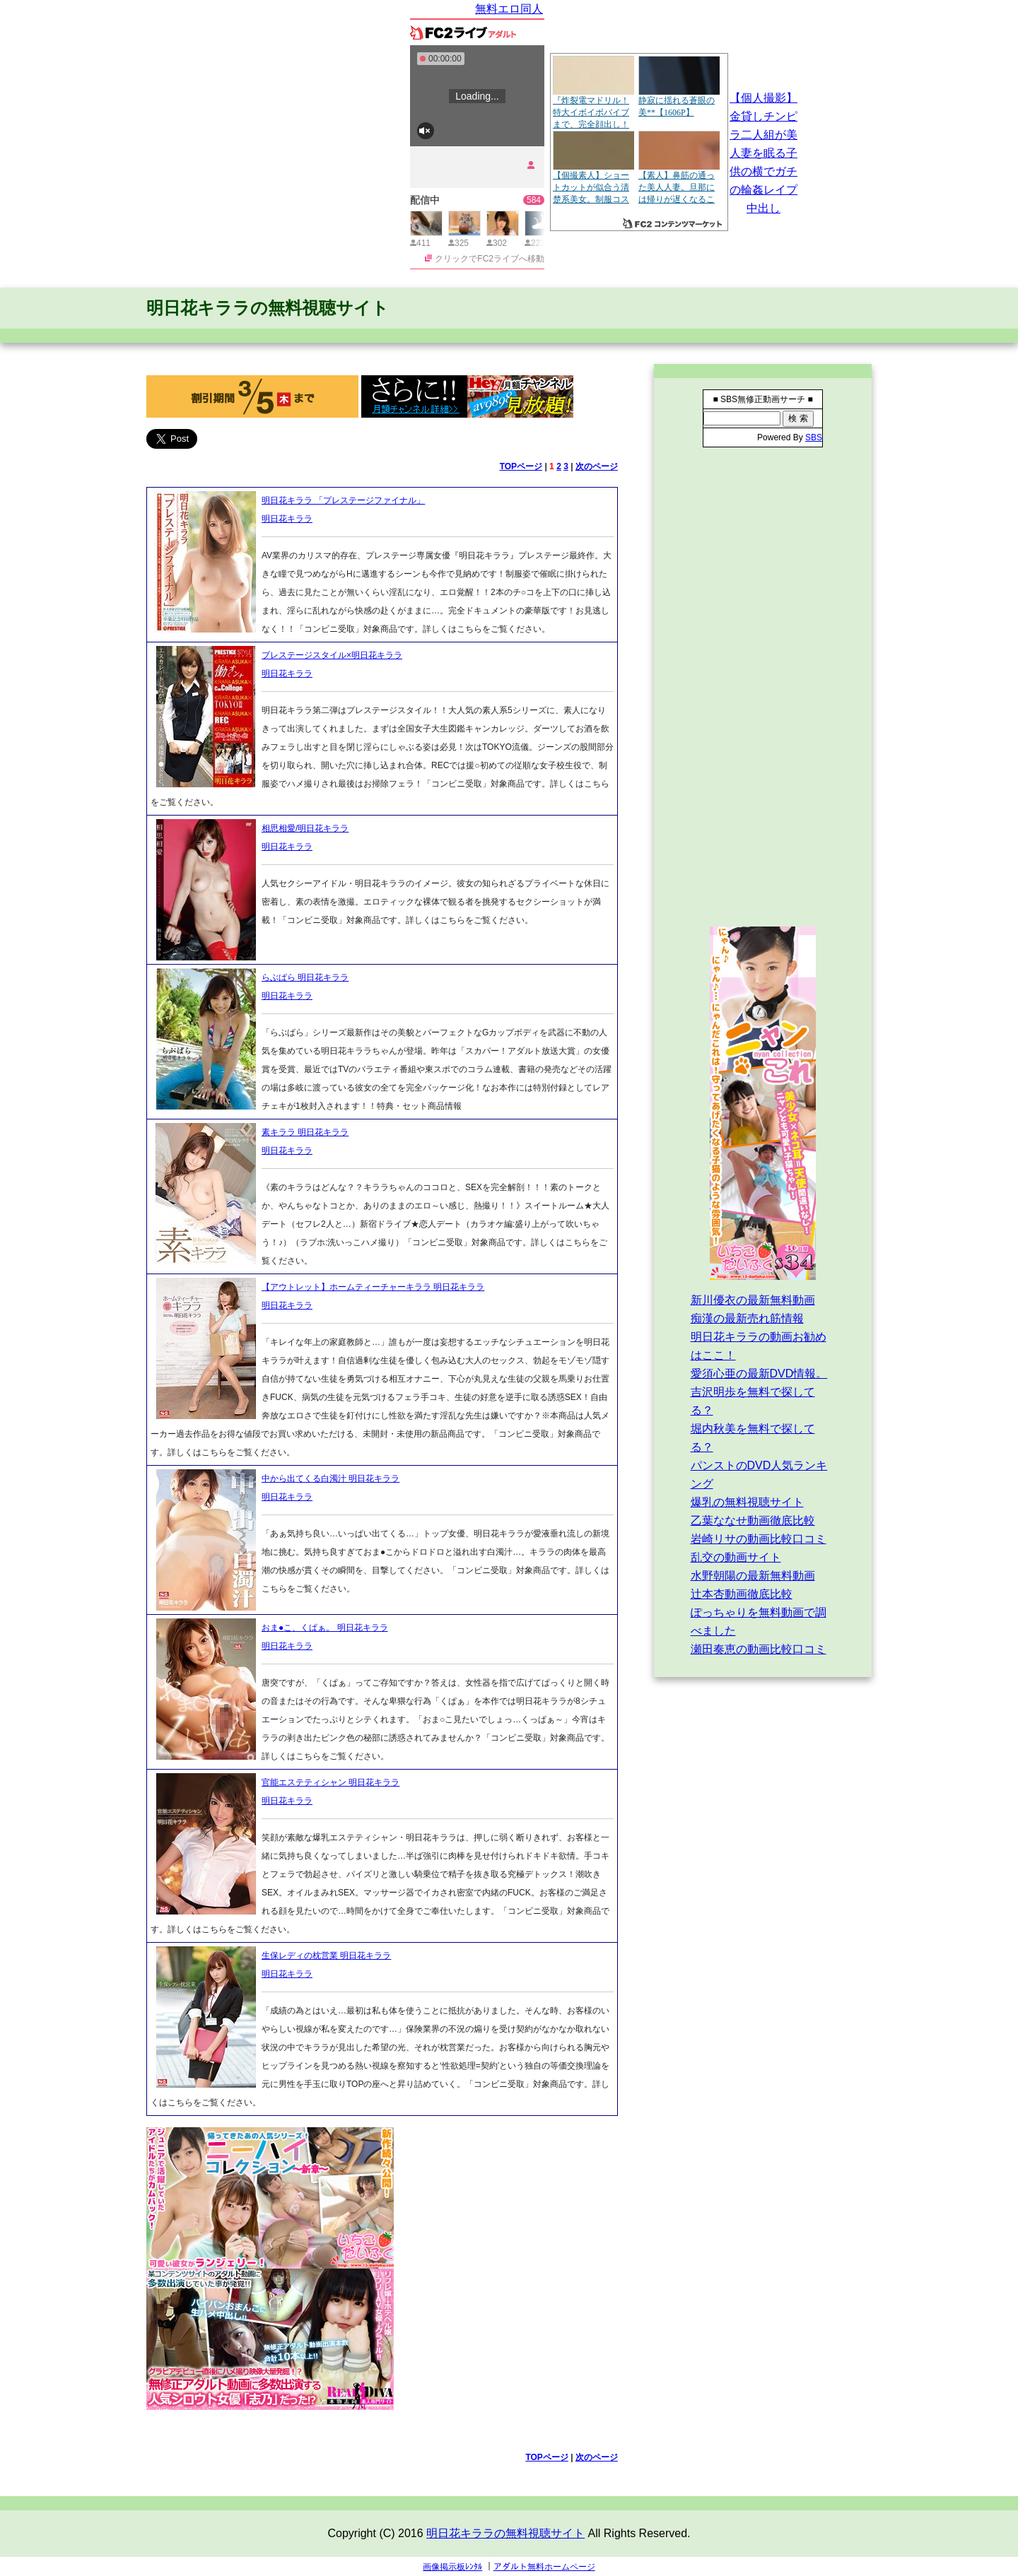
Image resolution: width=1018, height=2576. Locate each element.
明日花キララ (287, 519)
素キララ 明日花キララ (305, 1132)
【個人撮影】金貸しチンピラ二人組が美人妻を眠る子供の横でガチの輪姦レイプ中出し (763, 153)
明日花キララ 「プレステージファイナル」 (343, 500)
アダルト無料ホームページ (544, 2567)
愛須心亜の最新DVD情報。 (759, 1374)
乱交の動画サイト (736, 1557)
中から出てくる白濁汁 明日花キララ (330, 1478)
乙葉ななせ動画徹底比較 (753, 1521)
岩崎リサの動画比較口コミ (758, 1539)
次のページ (596, 466)
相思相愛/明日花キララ (305, 828)
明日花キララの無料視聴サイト (267, 307)
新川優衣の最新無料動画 (753, 1300)
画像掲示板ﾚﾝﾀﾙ (452, 2567)
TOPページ (521, 466)
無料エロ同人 (509, 9)
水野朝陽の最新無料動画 (753, 1576)
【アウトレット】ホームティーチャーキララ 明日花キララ (373, 1287)
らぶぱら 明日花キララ (305, 977)
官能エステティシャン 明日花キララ (330, 1782)
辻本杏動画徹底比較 (741, 1594)
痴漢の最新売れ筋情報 (747, 1318)
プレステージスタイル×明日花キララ (332, 655)
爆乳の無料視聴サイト (747, 1502)
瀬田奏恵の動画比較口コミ (758, 1649)
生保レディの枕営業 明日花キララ (326, 1955)
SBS (813, 437)
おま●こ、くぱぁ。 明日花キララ (325, 1628)
